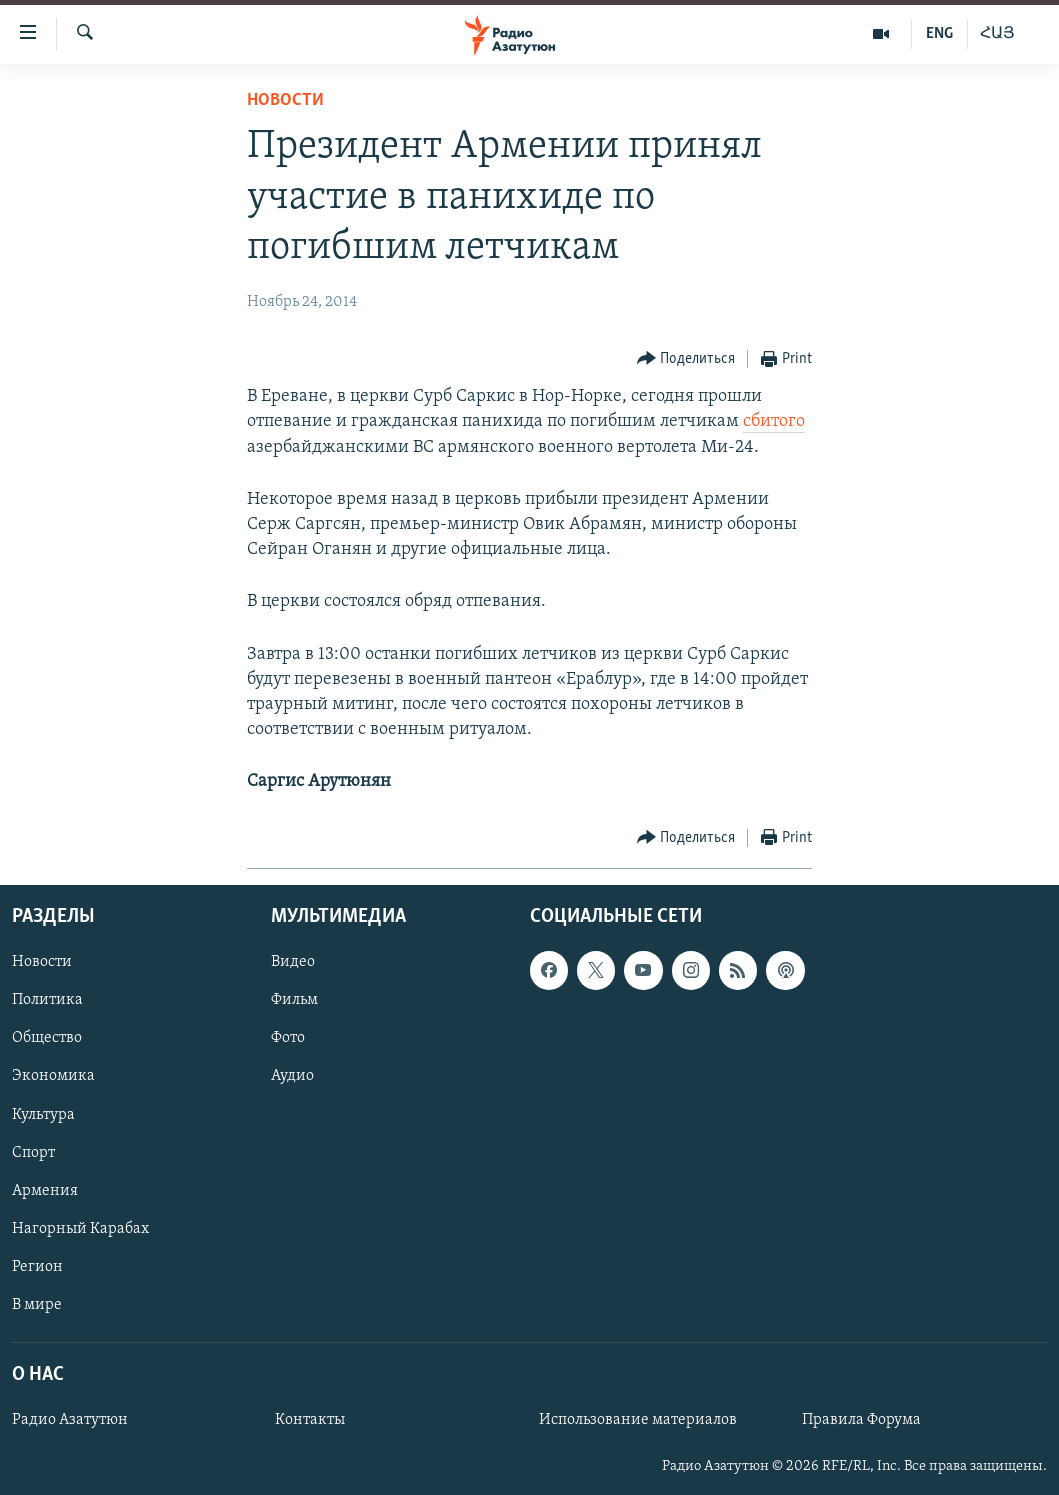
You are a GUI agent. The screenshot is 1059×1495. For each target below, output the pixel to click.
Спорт (33, 1152)
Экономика (53, 1076)
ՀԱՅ (997, 34)
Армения (45, 1190)
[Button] (686, 359)
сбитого (774, 421)
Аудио (292, 1076)
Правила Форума (861, 1420)
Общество (47, 1038)
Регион (37, 1266)
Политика (47, 1000)
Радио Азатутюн (70, 1420)
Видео (293, 962)
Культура (43, 1114)
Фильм (294, 1000)
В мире (37, 1304)
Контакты (310, 1420)
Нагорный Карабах (80, 1228)
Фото (288, 1038)
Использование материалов (638, 1420)
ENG (939, 34)
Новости (285, 100)
